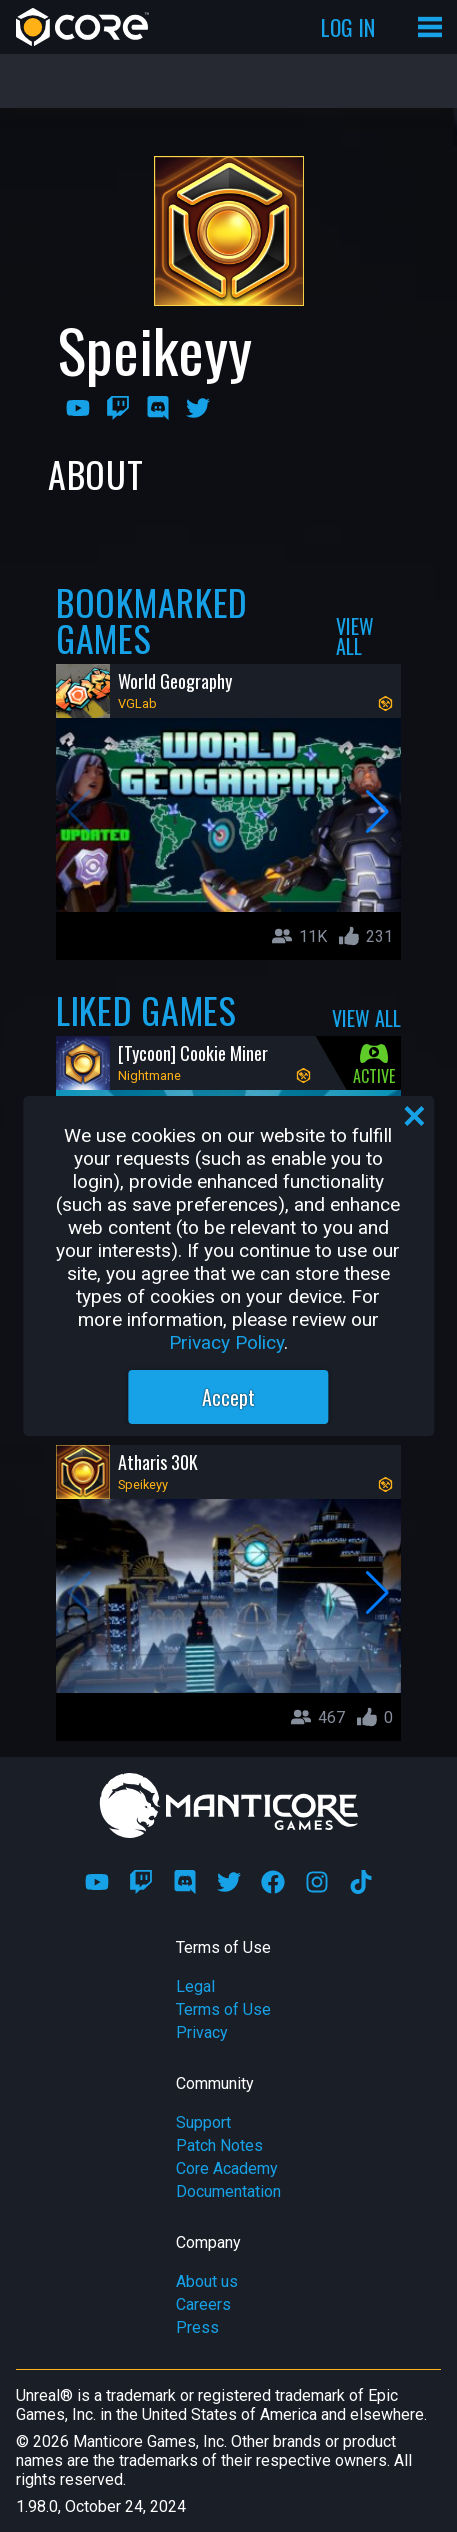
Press (197, 2327)
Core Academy (227, 2168)
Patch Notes (219, 2145)
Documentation (228, 2191)
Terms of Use (223, 2009)
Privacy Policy (226, 1342)
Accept (228, 1397)
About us (207, 2281)
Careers (203, 2304)
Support (203, 2122)
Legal (195, 1986)
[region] (228, 1266)
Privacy (202, 2032)
